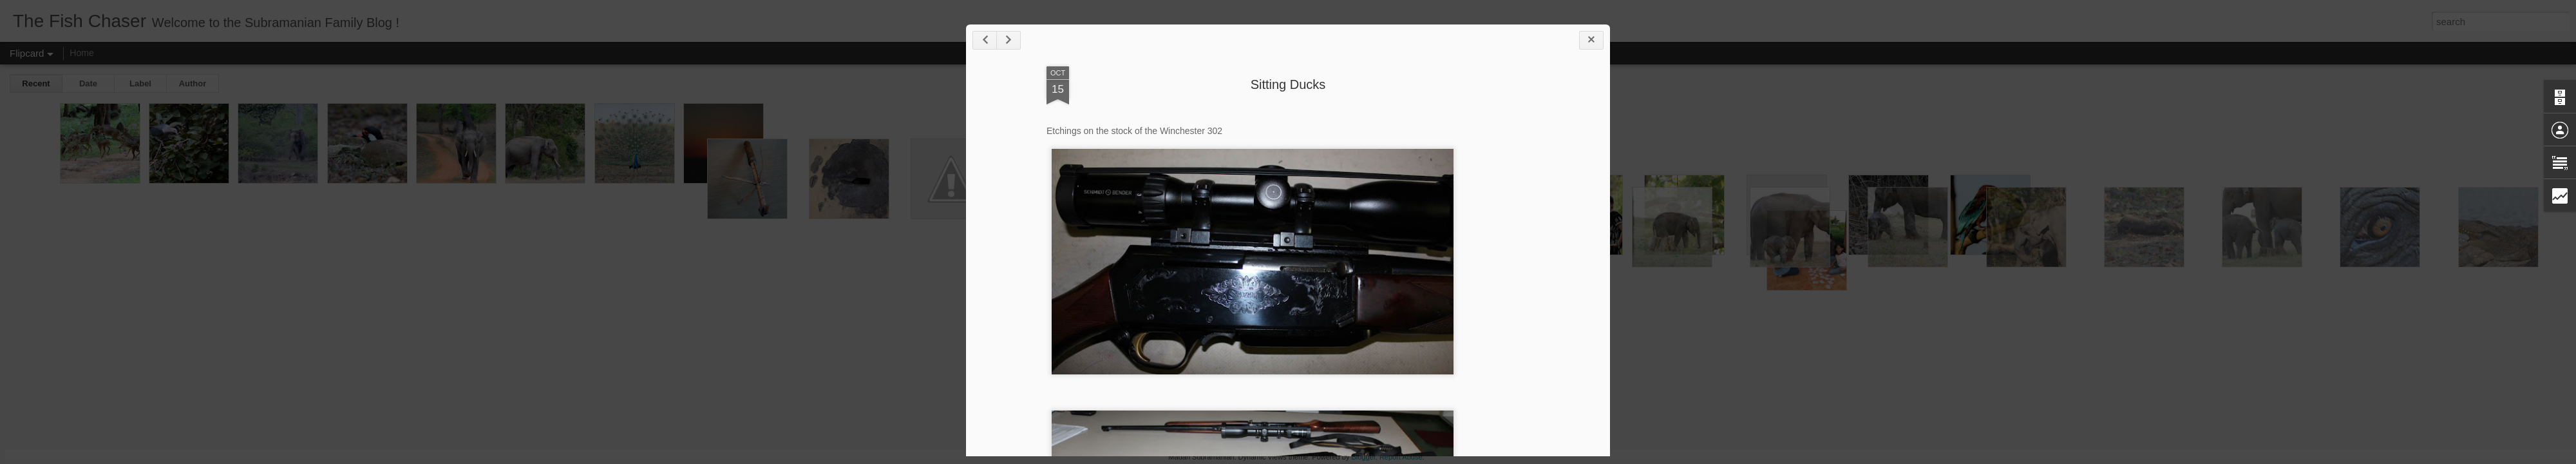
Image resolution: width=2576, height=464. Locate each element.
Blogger (1363, 457)
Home (81, 53)
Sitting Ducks (1288, 84)
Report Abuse (1401, 457)
